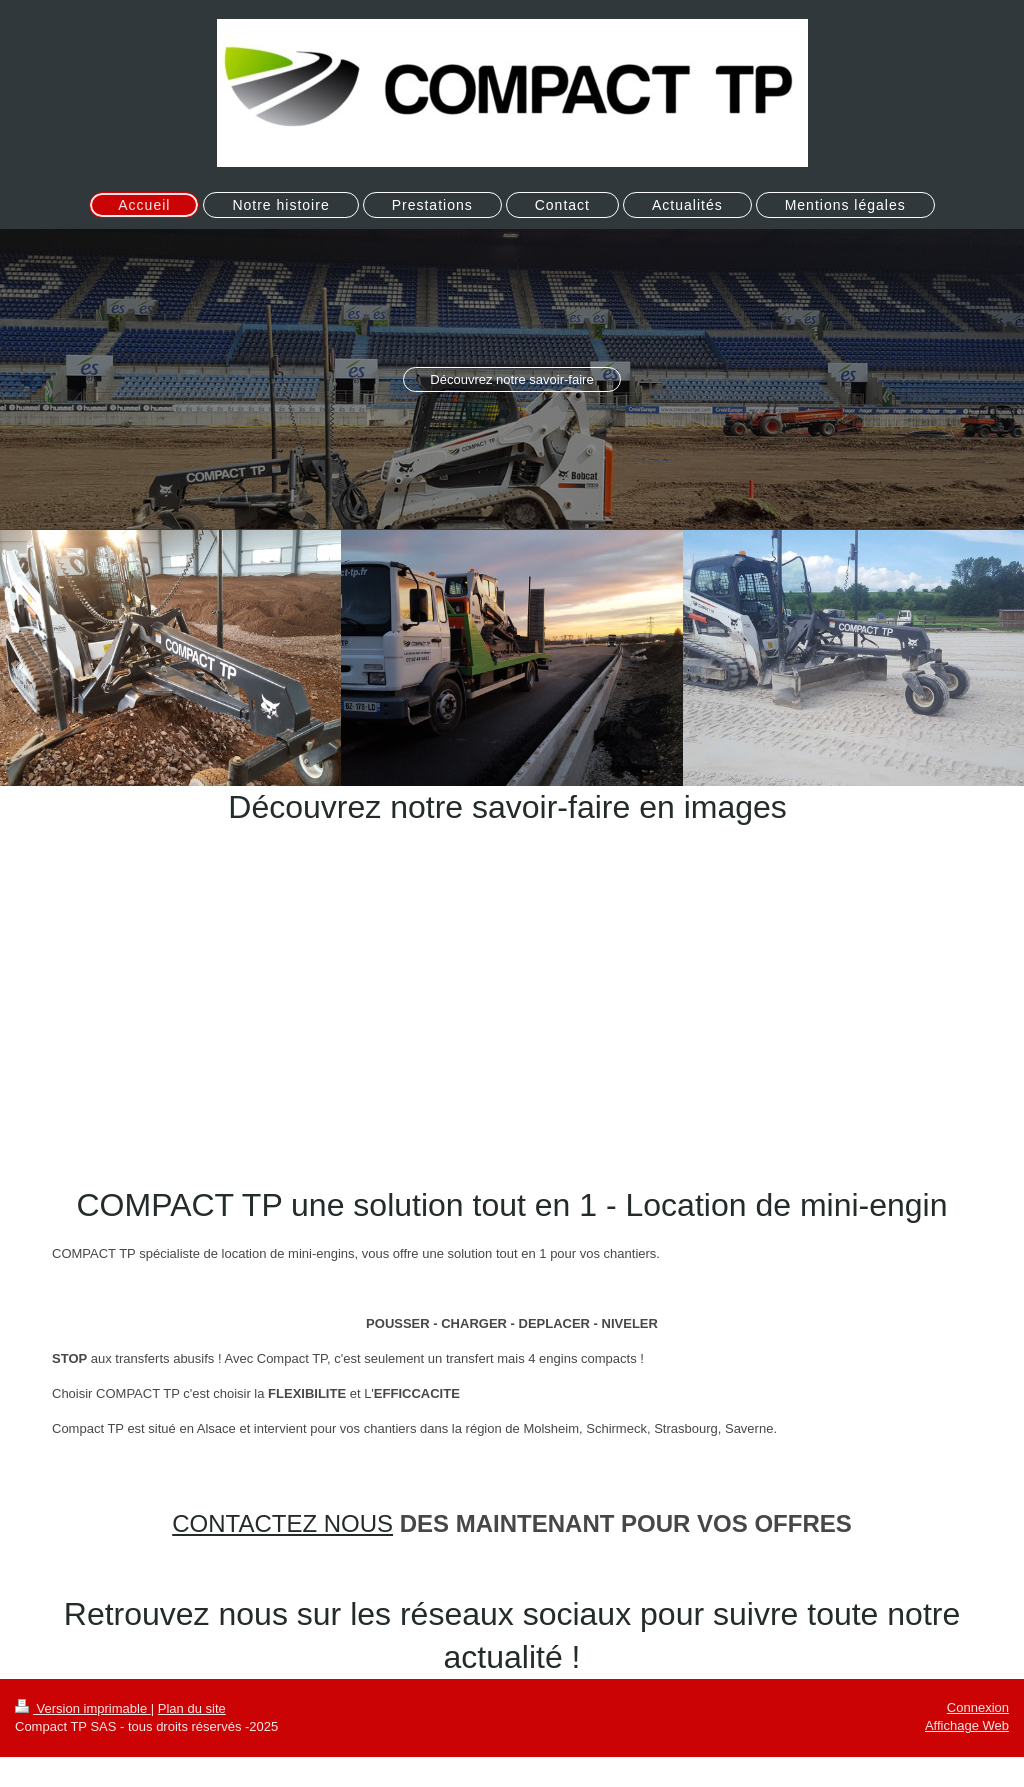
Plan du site (192, 1708)
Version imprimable (83, 1708)
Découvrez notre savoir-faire (511, 379)
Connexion (978, 1707)
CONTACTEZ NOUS (282, 1523)
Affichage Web (967, 1725)
